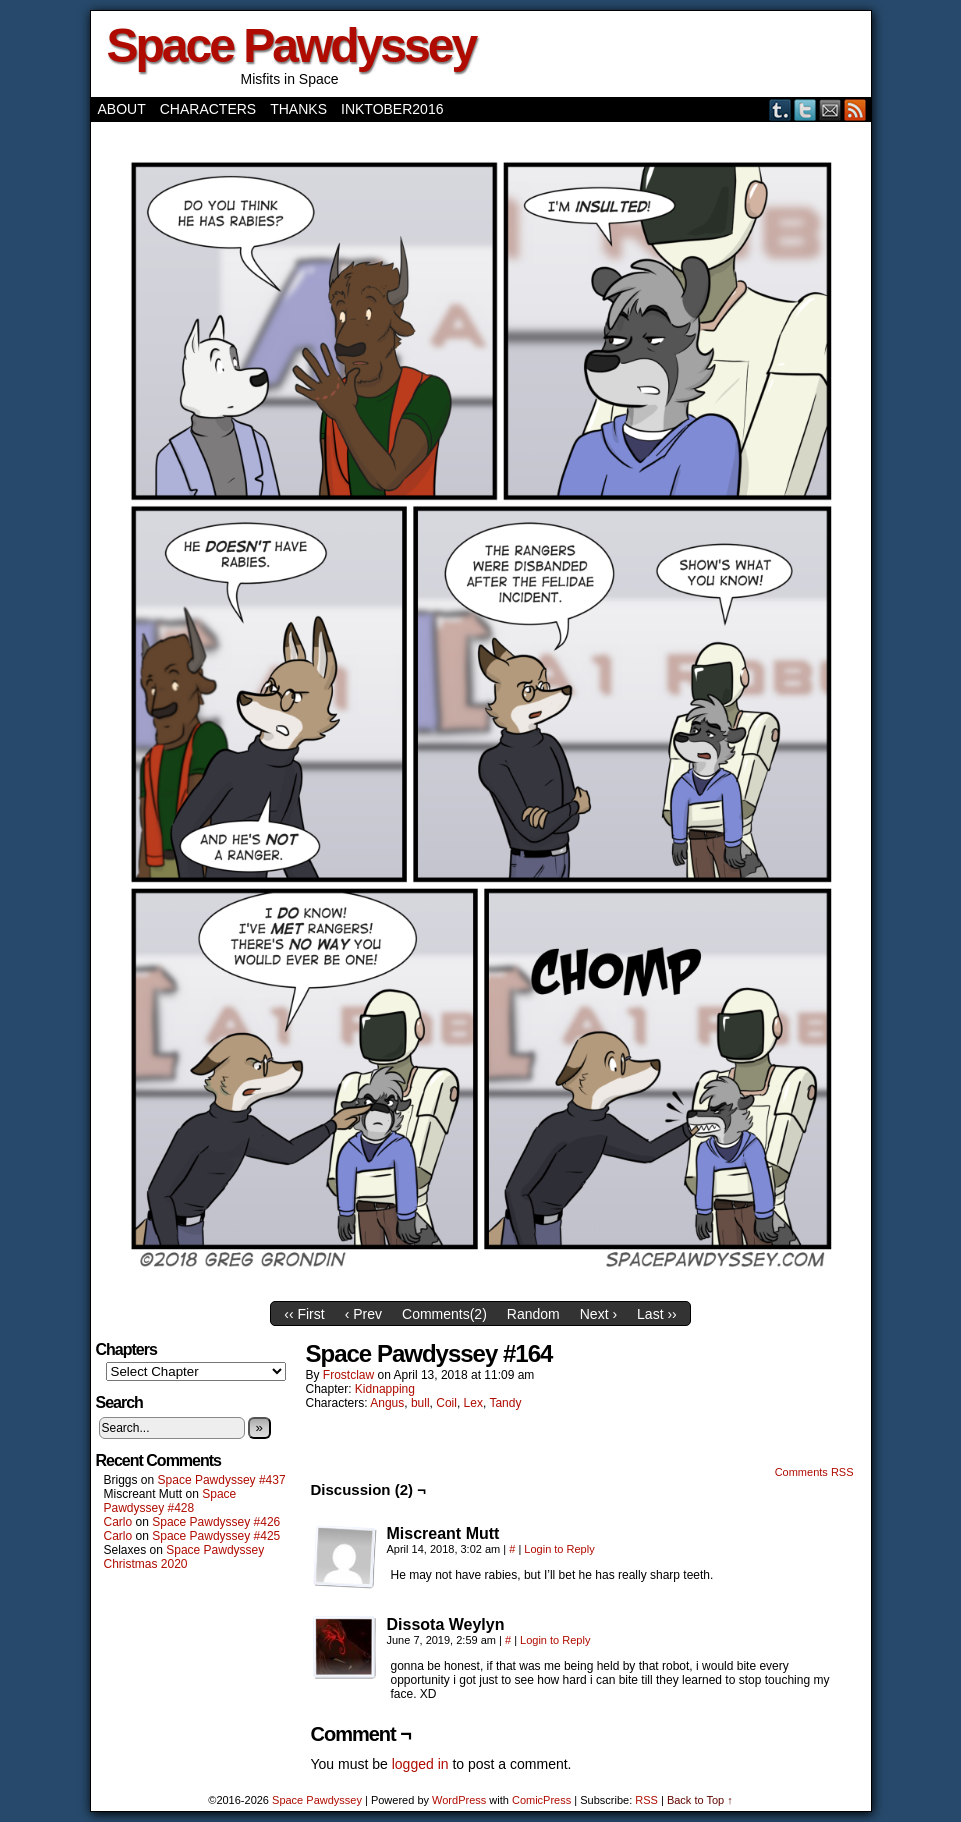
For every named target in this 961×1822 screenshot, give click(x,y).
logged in (420, 1764)
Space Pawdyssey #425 (216, 1536)
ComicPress (541, 1800)
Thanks (298, 109)
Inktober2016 (392, 109)
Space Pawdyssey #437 (222, 1480)
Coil (446, 1403)
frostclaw (348, 1375)
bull (420, 1403)
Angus (387, 1403)
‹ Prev (363, 1314)
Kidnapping (385, 1389)
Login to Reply (559, 1549)
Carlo (118, 1522)
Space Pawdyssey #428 (170, 1501)
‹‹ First (304, 1314)
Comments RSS (814, 1472)
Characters (208, 109)
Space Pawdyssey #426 (216, 1522)
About (122, 109)
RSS (855, 109)
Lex (473, 1403)
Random (533, 1314)
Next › (598, 1314)
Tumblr (780, 109)
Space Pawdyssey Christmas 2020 (184, 1557)
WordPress (459, 1800)
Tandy (505, 1403)
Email (830, 109)
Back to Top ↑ (700, 1800)
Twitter (805, 109)
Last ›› (657, 1314)
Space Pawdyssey (291, 45)
